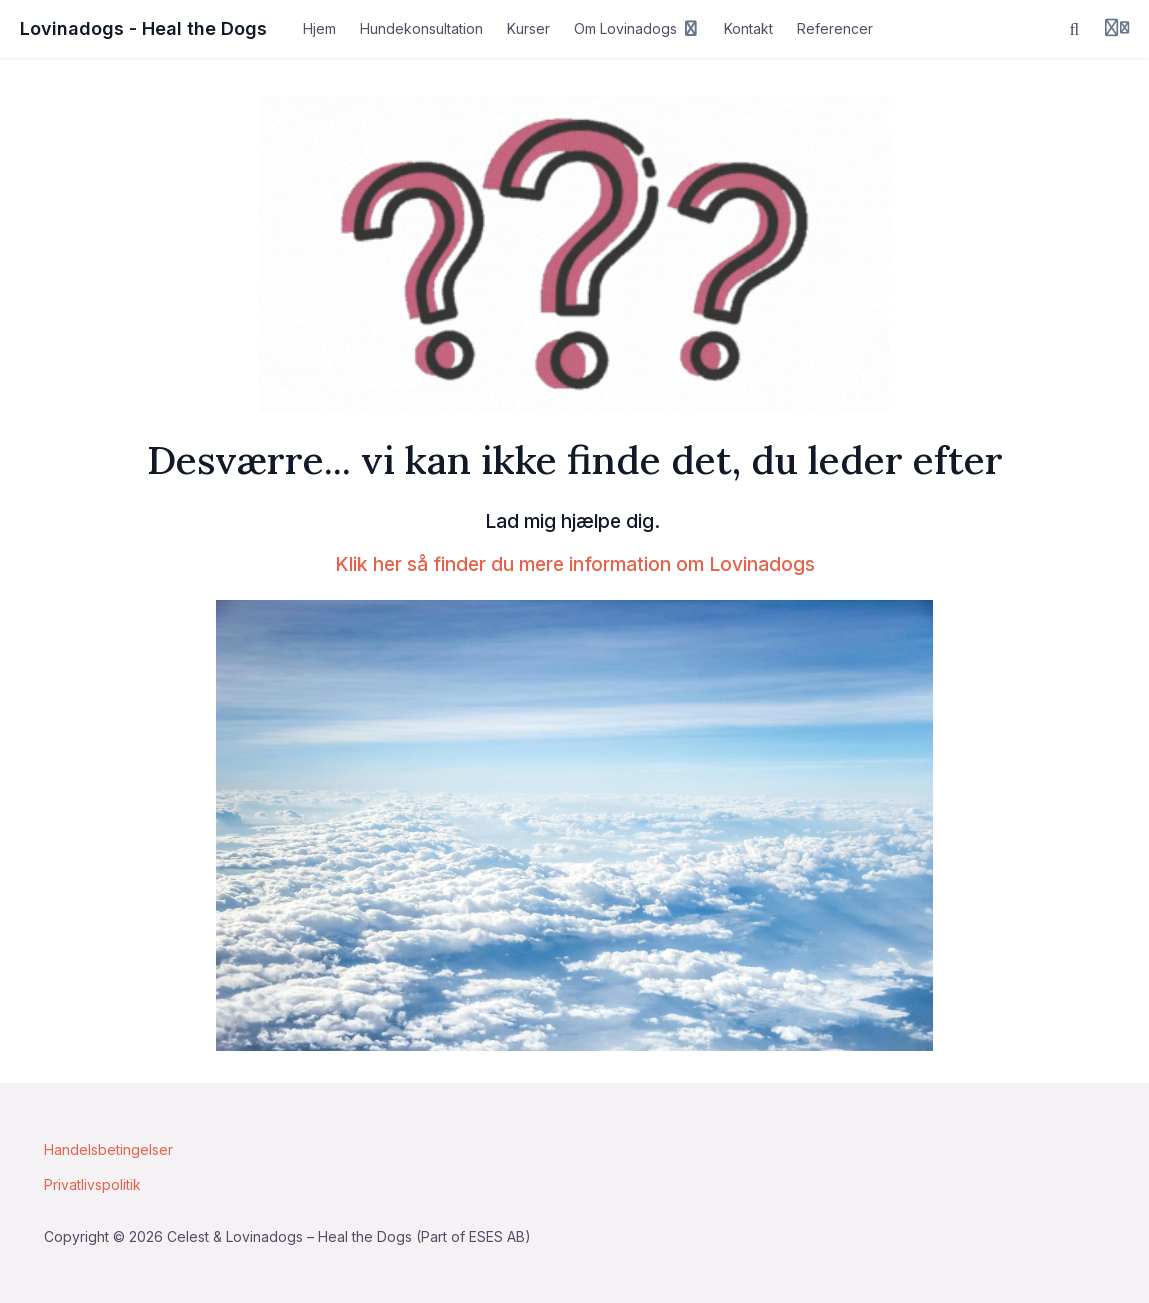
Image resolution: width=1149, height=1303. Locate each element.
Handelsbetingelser (108, 1149)
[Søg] (1075, 29)
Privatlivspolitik (92, 1184)
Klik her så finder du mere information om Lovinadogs (575, 564)
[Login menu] (1117, 29)
